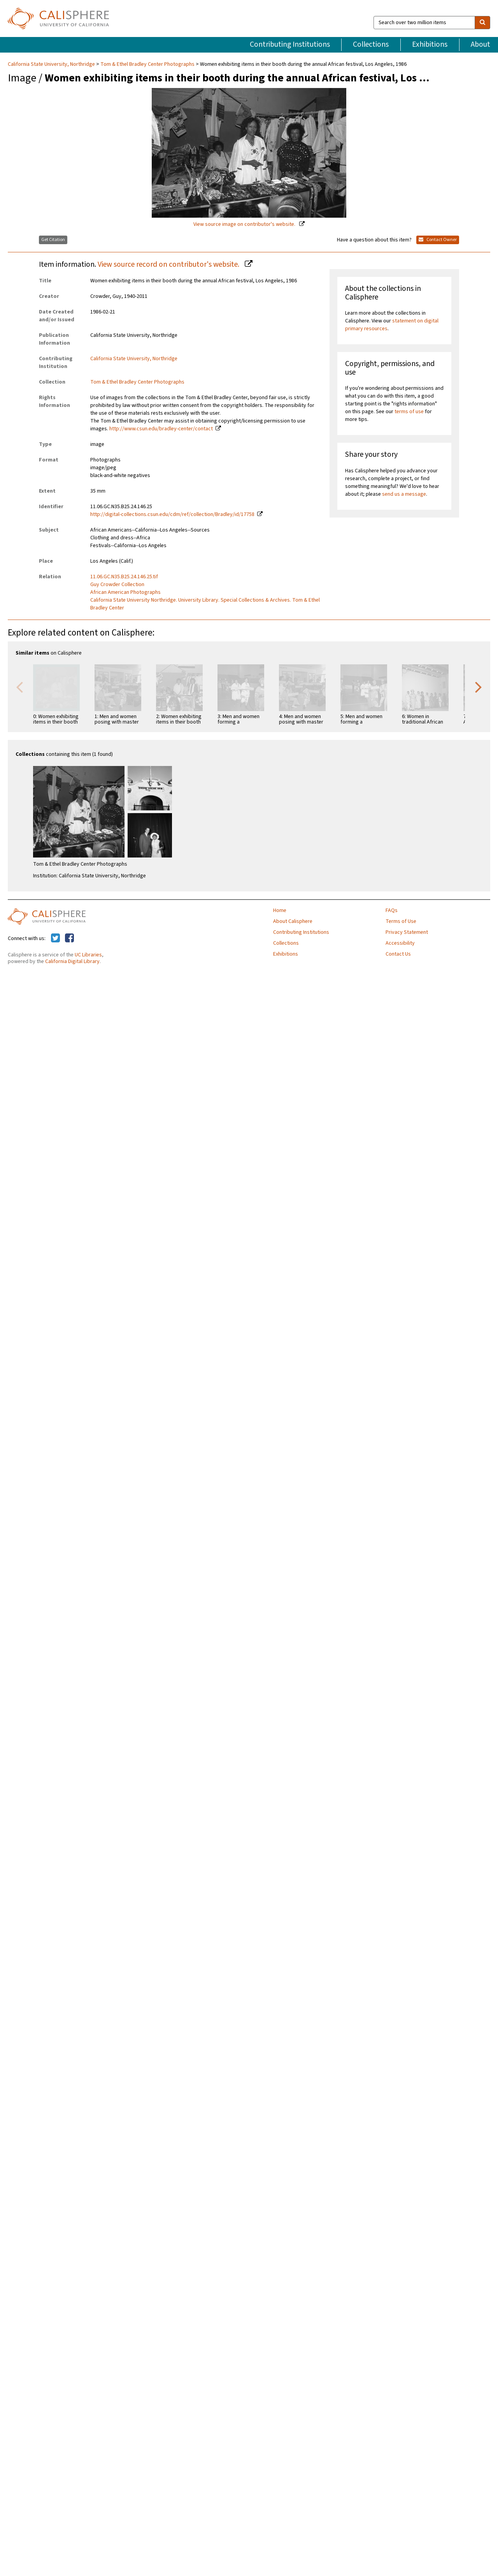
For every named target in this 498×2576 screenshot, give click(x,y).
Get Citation (53, 239)
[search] (482, 22)
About (480, 44)
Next (478, 686)
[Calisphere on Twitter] (55, 938)
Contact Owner (438, 239)
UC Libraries (88, 955)
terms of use (409, 412)
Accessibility (400, 943)
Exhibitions (429, 44)
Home (279, 910)
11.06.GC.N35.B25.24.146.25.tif (124, 577)
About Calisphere (292, 921)
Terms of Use (401, 921)
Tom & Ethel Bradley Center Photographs (147, 64)
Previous (19, 686)
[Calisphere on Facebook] (69, 938)
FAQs (392, 910)
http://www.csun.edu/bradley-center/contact (161, 429)
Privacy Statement (407, 932)
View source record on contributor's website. (169, 264)
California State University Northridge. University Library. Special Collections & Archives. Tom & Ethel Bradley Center (205, 604)
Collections (371, 44)
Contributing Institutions (290, 44)
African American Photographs (125, 592)
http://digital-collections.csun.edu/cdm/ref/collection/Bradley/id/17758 (172, 514)
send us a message (404, 494)
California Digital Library (72, 961)
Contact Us (398, 954)
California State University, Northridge (52, 64)
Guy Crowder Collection (117, 584)
